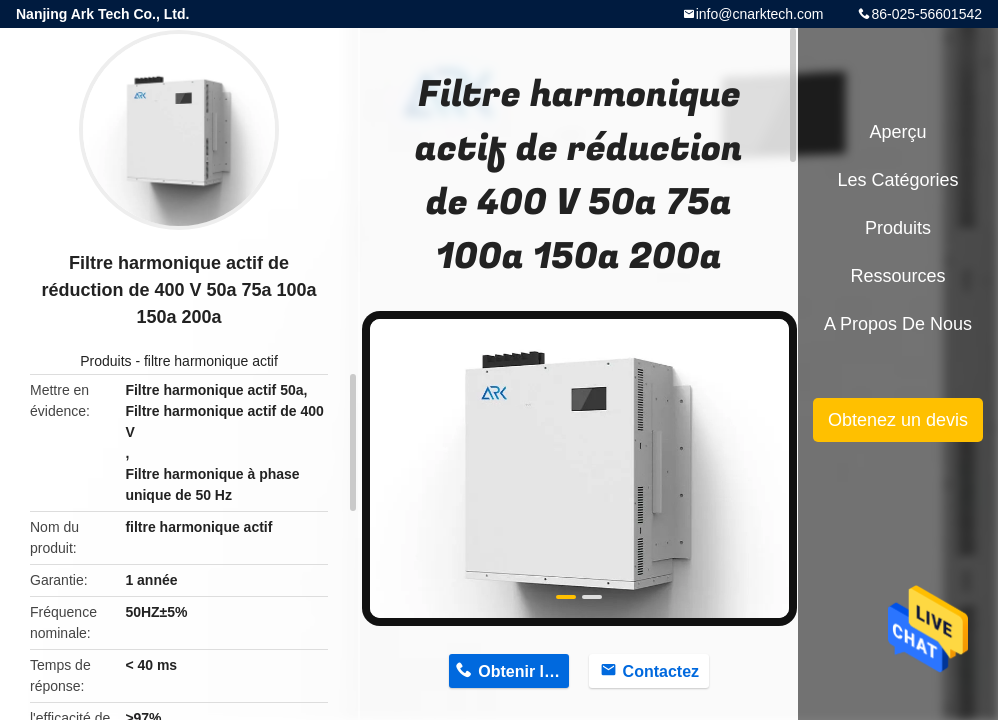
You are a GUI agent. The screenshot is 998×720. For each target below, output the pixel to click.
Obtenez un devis (898, 420)
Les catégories (897, 180)
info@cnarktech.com (760, 14)
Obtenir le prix (523, 671)
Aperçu (897, 132)
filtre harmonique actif (211, 361)
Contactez (661, 671)
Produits (105, 361)
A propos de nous (898, 324)
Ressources (897, 276)
